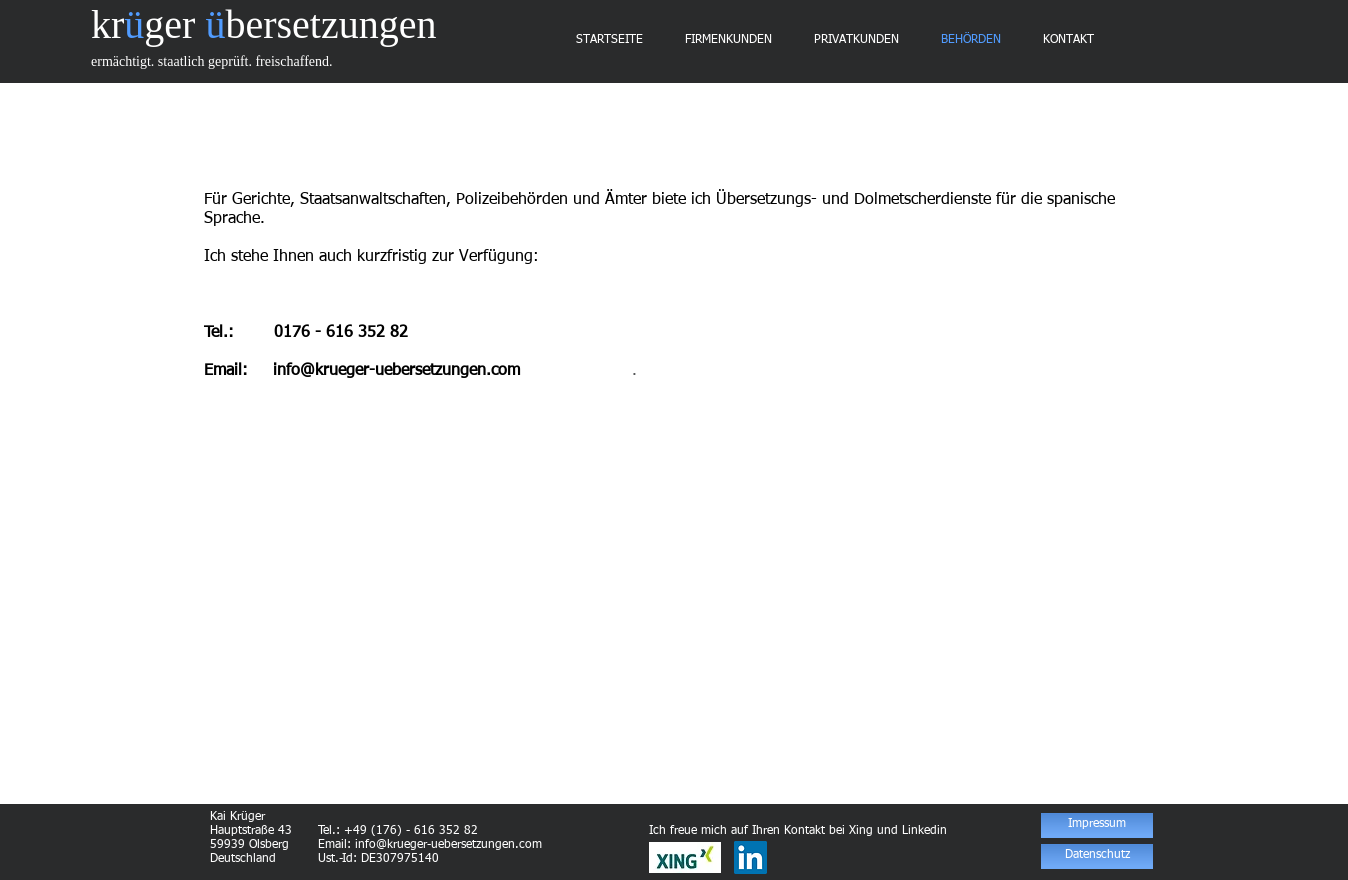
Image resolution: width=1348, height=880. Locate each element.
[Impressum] (1097, 825)
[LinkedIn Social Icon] (750, 857)
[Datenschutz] (1097, 856)
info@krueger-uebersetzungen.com (396, 371)
